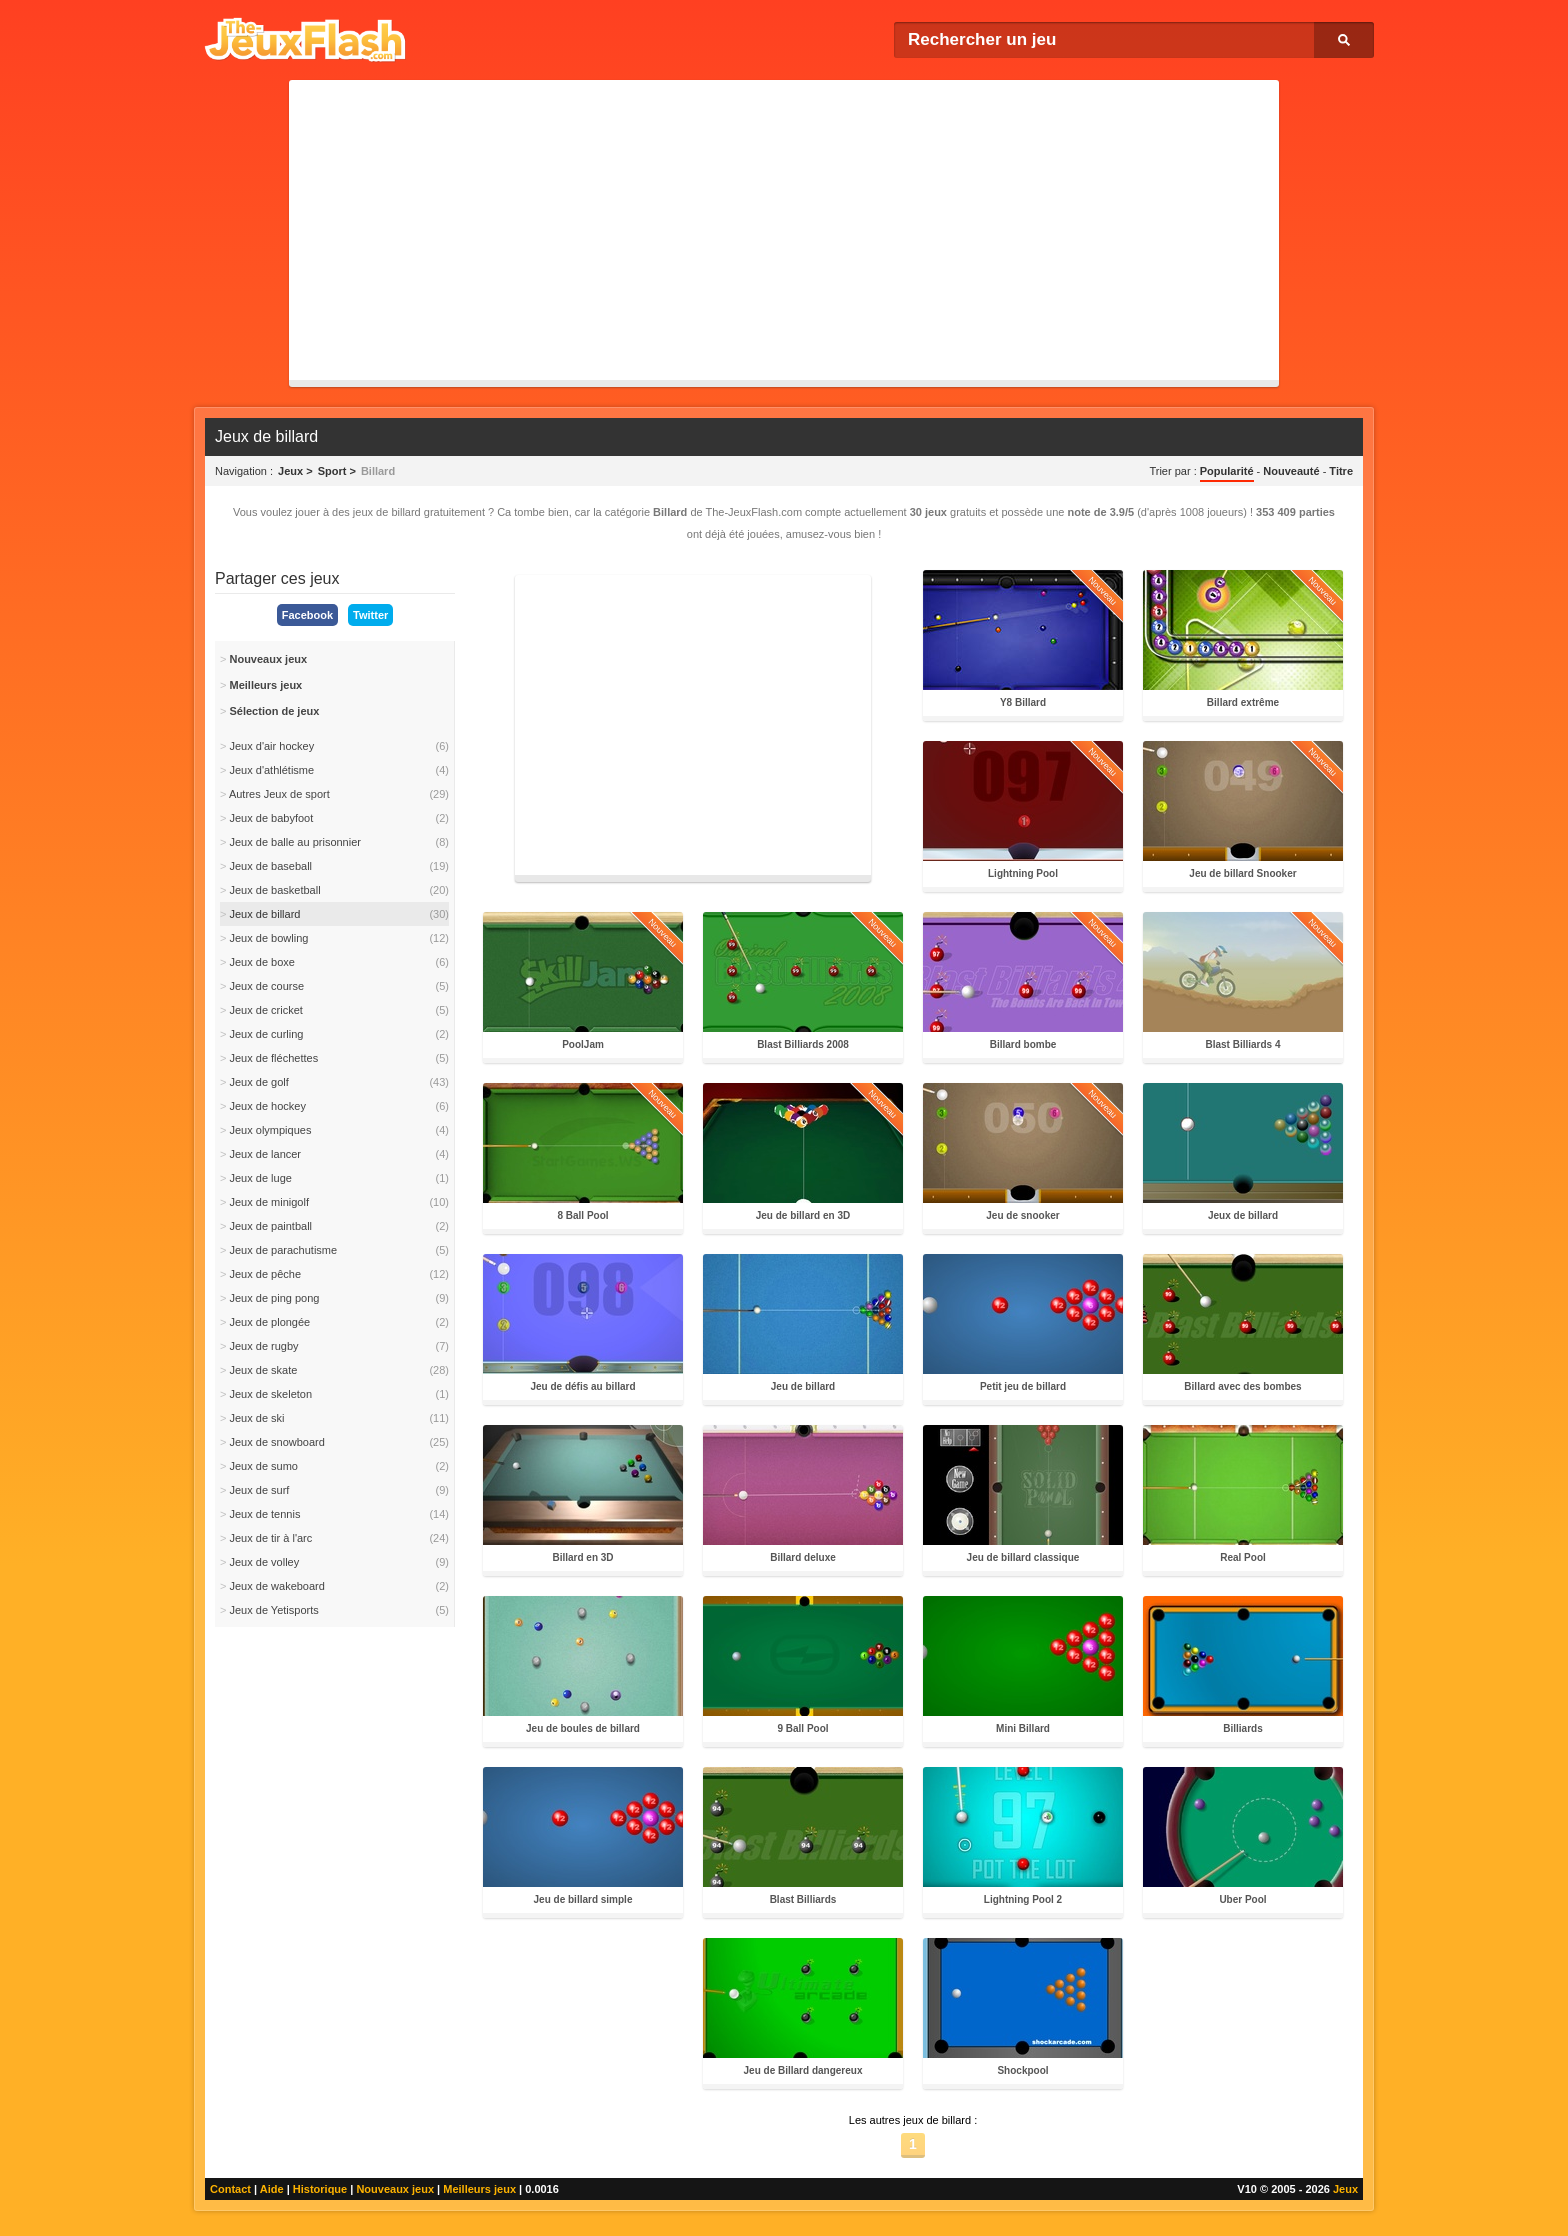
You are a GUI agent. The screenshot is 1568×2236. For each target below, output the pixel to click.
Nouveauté (1291, 471)
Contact (230, 2189)
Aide (272, 2189)
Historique (320, 2189)
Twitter (370, 615)
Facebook (307, 615)
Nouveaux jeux (395, 2189)
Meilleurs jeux (479, 2189)
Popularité (1227, 471)
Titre (1341, 471)
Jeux (1345, 2189)
